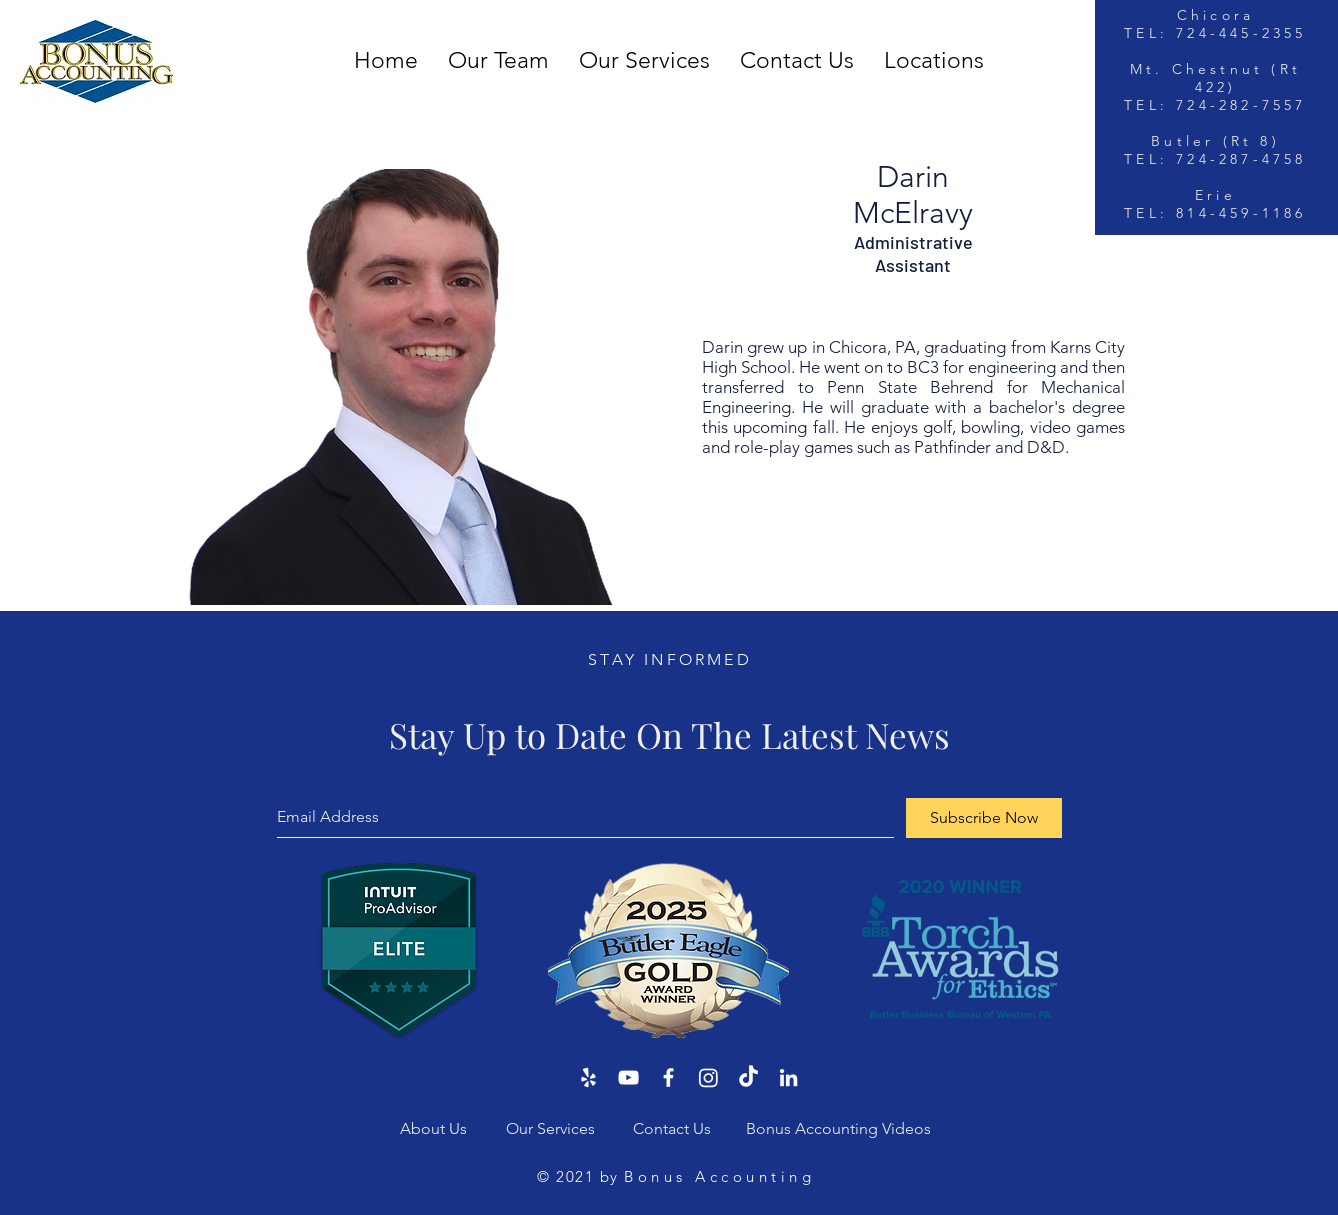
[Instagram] (708, 1077)
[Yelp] (588, 1077)
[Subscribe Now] (984, 818)
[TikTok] (748, 1077)
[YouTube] (628, 1077)
